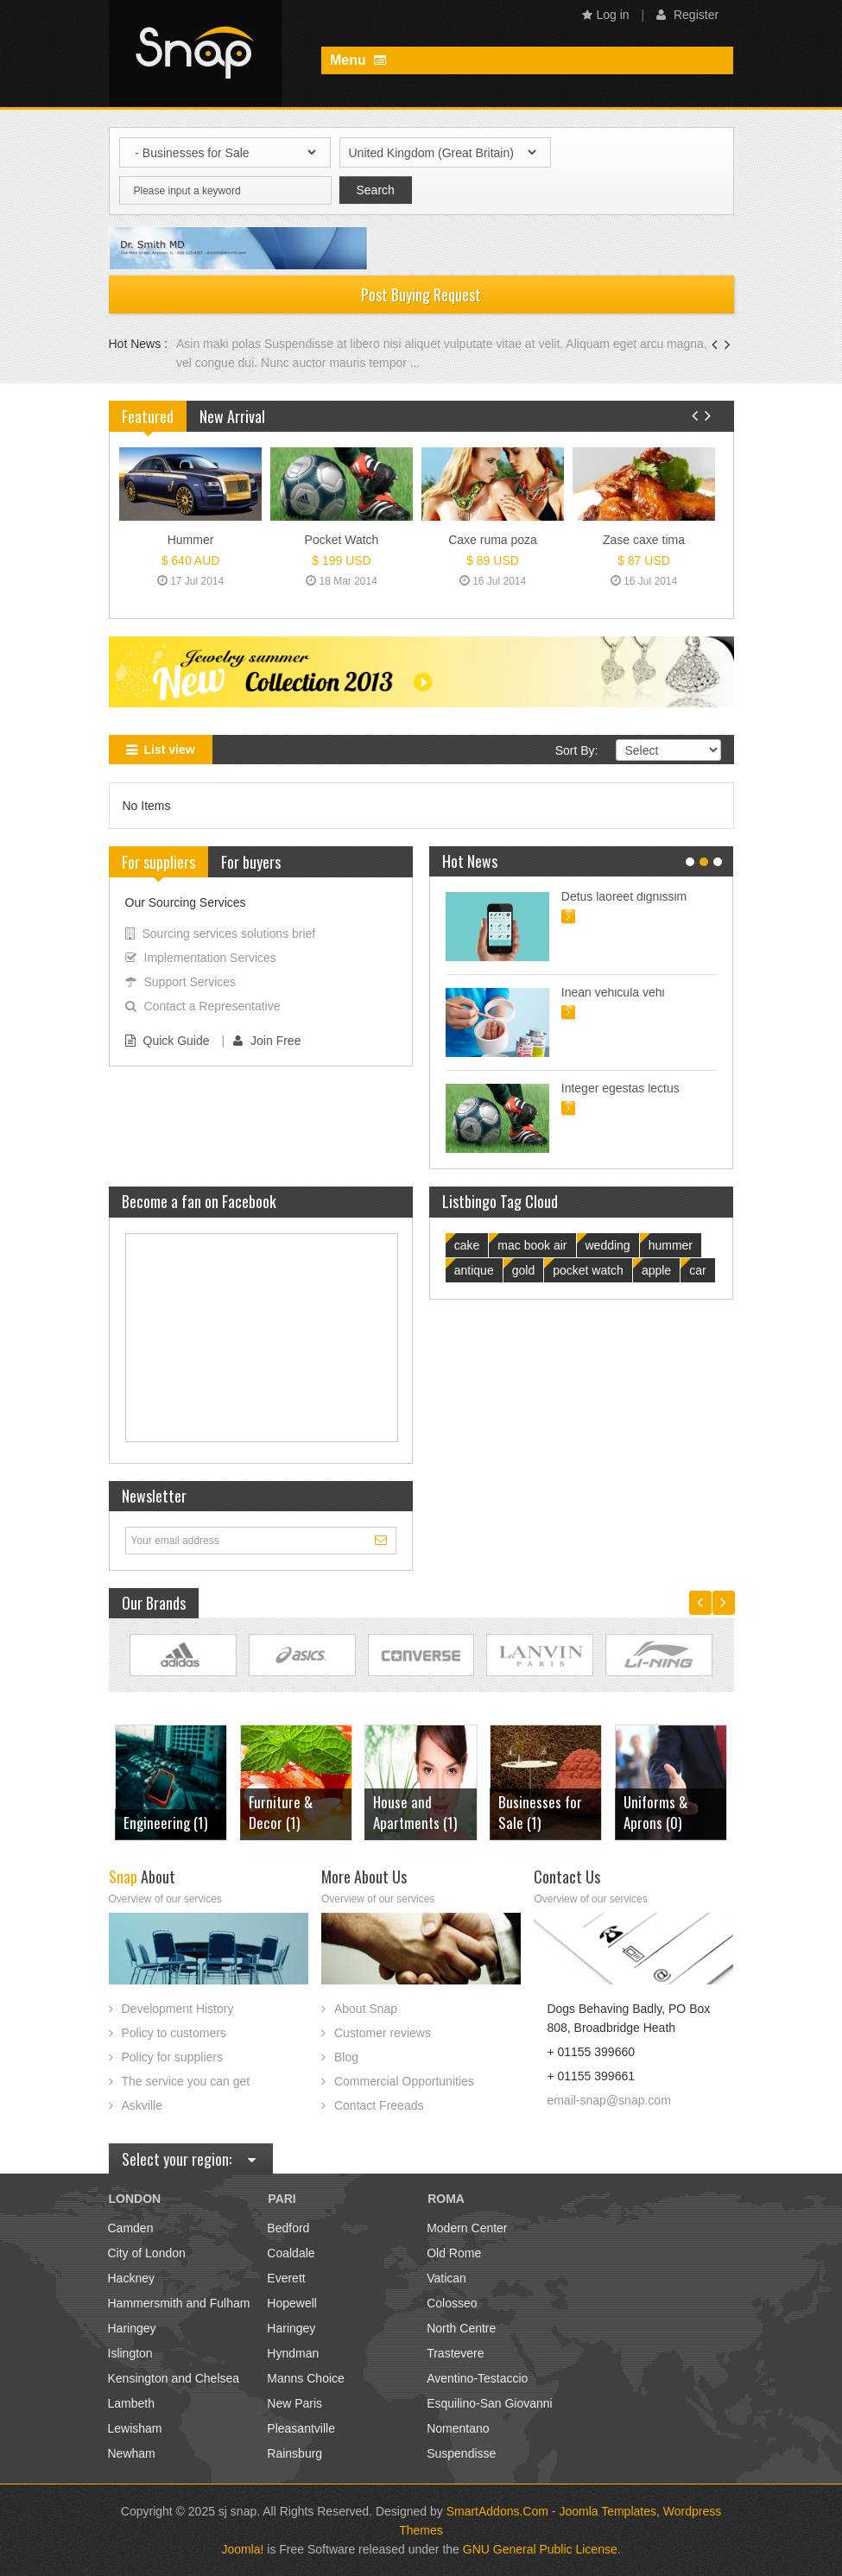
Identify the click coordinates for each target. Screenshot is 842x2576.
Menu (358, 60)
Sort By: (576, 750)
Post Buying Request (421, 294)
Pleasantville (301, 2428)
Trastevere (455, 2353)
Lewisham (135, 2428)
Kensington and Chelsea (174, 2378)
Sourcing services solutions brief (220, 933)
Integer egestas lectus (620, 1088)
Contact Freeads (379, 2105)
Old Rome (454, 2253)
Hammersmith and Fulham (179, 2303)
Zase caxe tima (644, 540)
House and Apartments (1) (292, 1812)
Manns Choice (306, 2378)
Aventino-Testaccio (477, 2378)
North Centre (461, 2328)
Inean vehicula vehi (613, 992)
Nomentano (458, 2428)
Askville (142, 2105)
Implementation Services (200, 958)
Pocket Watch (342, 540)
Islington (130, 2353)
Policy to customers (174, 2033)
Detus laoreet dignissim (624, 896)
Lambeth (131, 2403)
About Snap (365, 2009)
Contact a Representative (203, 1006)
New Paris (294, 2403)
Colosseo (452, 2303)
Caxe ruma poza (492, 540)
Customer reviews (382, 2033)
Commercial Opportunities (404, 2081)
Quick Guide (167, 1040)
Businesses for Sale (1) (417, 1812)
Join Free (267, 1040)
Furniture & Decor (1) (157, 1812)
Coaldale (290, 2253)
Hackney (131, 2278)
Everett (286, 2278)
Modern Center (467, 2228)
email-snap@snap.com (608, 2100)
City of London (147, 2253)
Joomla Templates (607, 2511)
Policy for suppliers (173, 2057)
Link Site (183, 1655)
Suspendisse (461, 2453)
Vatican (446, 2278)
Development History (178, 2009)
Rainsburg (294, 2453)
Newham (131, 2453)
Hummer (191, 540)
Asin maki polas (220, 344)
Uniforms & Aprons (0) (533, 1812)
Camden (131, 2228)
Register (687, 15)
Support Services (181, 982)
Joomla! (242, 2549)
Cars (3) (648, 1822)
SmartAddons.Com (497, 2511)
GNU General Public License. (542, 2549)
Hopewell (292, 2303)
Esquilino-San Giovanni (490, 2403)
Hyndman (293, 2353)
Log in (606, 15)
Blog (346, 2057)
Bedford (288, 2228)
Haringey (132, 2328)
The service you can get (186, 2081)
